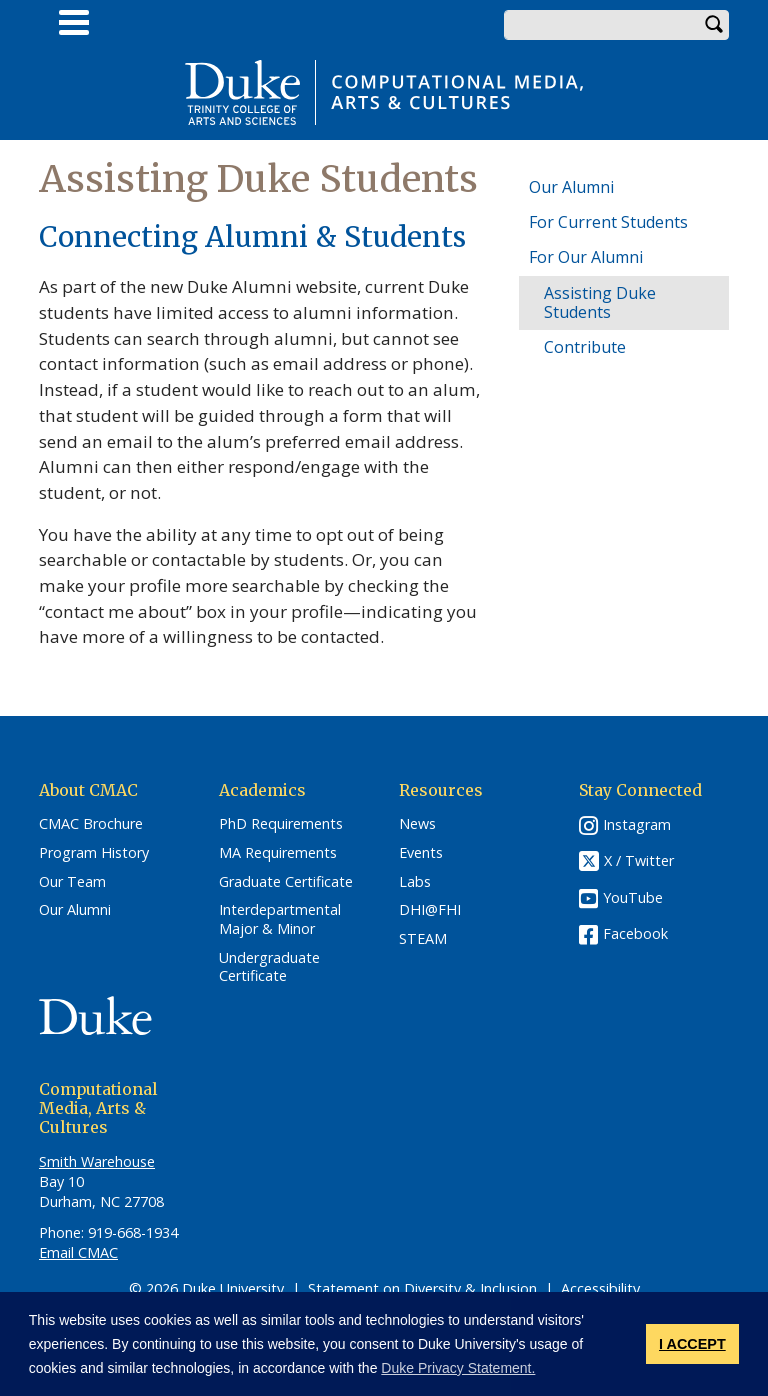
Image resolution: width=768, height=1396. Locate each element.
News (417, 824)
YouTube (633, 897)
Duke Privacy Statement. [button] (458, 1368)
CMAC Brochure (91, 824)
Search (714, 25)
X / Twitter (639, 861)
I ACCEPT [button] (692, 1344)
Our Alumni (571, 187)
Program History (94, 853)
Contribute (585, 347)
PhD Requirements (281, 824)
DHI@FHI (430, 910)
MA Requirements (278, 853)
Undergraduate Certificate (269, 967)
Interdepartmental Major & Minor (280, 919)
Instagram (637, 824)
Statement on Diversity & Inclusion (422, 1288)
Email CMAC (78, 1252)
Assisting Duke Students (600, 302)
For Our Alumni (586, 257)
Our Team (72, 882)
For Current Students (608, 222)
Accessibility (600, 1288)
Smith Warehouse (97, 1161)
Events (421, 853)
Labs (415, 882)
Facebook (635, 933)
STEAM (423, 939)
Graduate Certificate (286, 882)
